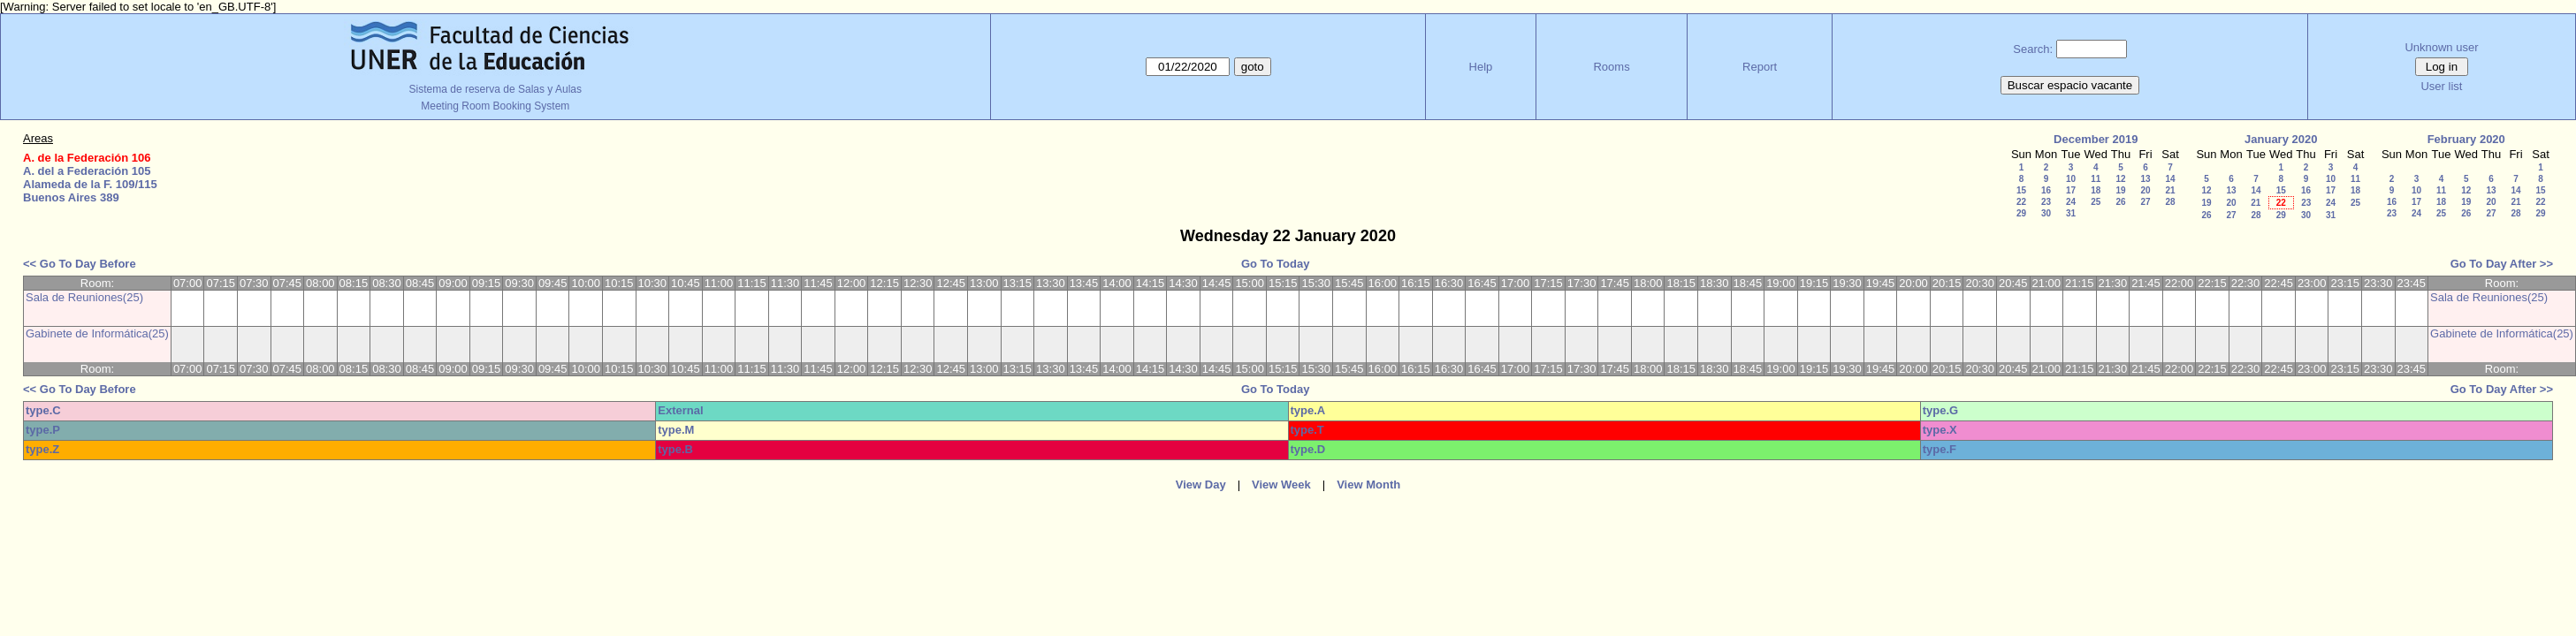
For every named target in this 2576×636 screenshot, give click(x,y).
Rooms (1611, 66)
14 (2170, 179)
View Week (1281, 484)
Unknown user (2441, 47)
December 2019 (2096, 139)
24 (2071, 202)
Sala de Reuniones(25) (84, 297)
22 (2021, 202)
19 (2120, 190)
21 (2170, 190)
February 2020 (2466, 139)
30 (2046, 213)
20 (2145, 190)
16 (2046, 190)
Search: (2033, 49)
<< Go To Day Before (79, 263)
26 (2120, 202)
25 (2095, 202)
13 (2145, 179)
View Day (1201, 484)
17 (2071, 190)
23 (2046, 202)
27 (2145, 202)
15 (2021, 190)
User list (2441, 86)
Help (1481, 66)
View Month (1368, 484)
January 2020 (2280, 139)
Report (1759, 66)
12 (2120, 179)
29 (2021, 213)
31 (2071, 213)
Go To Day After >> (2501, 263)
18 (2095, 190)
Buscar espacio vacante (2070, 85)
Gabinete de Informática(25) (97, 333)
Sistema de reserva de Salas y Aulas (495, 89)
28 (2170, 202)
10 (2071, 179)
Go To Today (1275, 263)
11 (2095, 179)
